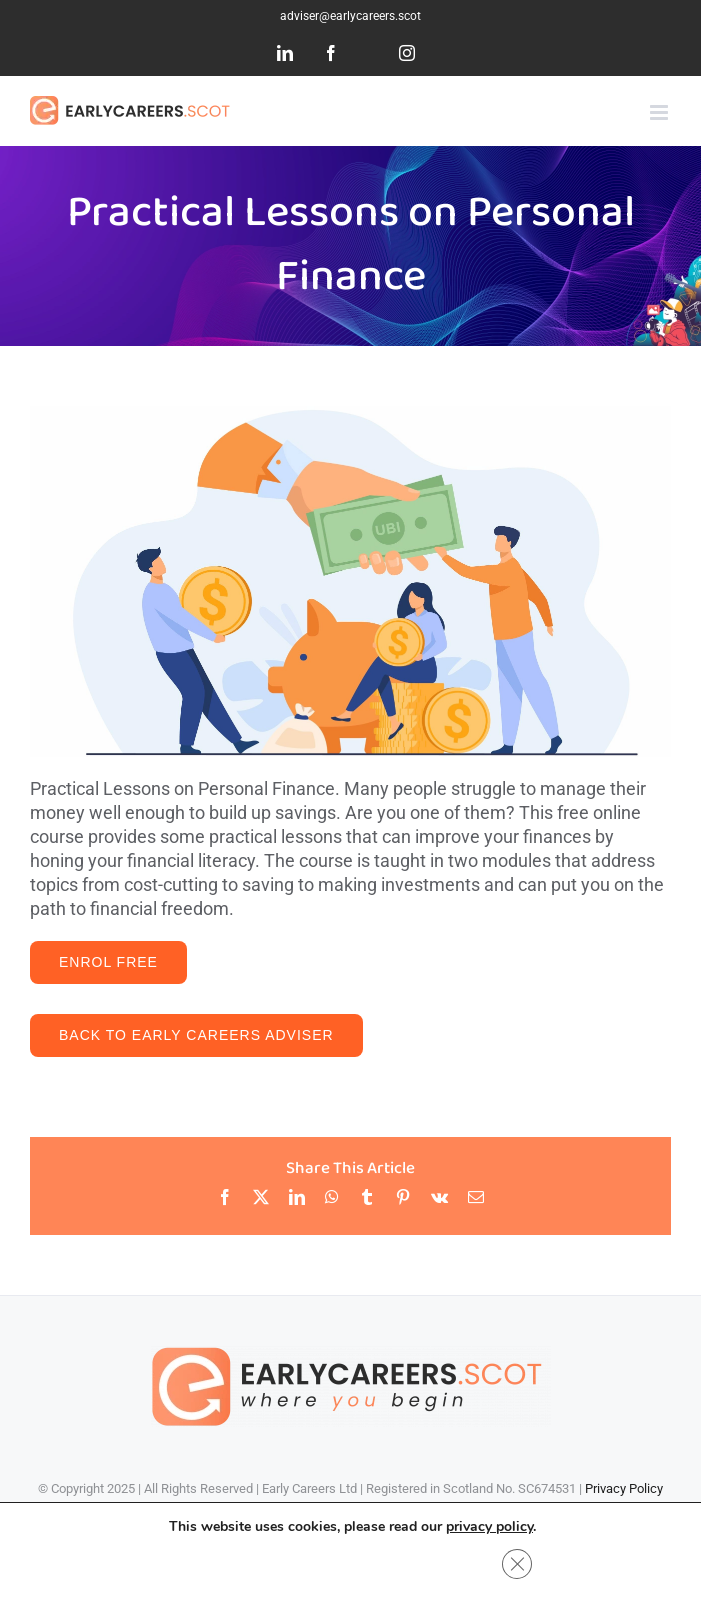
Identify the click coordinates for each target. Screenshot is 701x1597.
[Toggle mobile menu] (660, 112)
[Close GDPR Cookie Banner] (517, 1564)
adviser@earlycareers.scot (350, 16)
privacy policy (489, 1526)
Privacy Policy (624, 1488)
